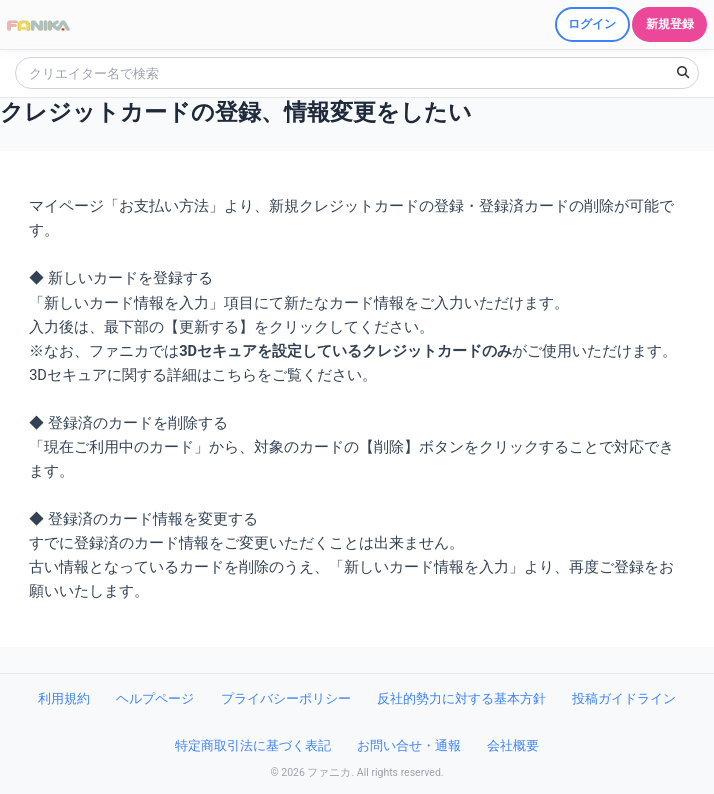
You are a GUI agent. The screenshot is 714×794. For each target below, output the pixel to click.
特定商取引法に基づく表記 (253, 745)
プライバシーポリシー (286, 698)
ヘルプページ (155, 698)
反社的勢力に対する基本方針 (461, 698)
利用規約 (64, 698)
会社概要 (513, 745)
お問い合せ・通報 (409, 745)
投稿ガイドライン (624, 698)
